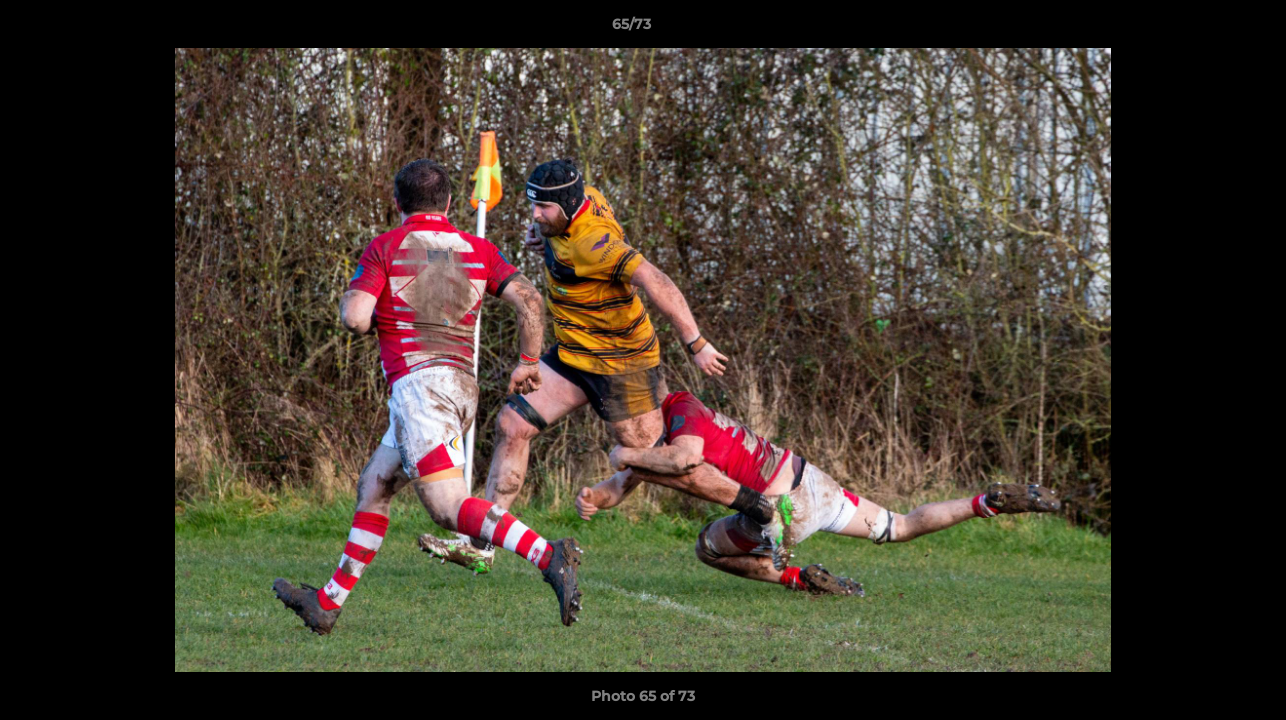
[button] (1202, 29)
